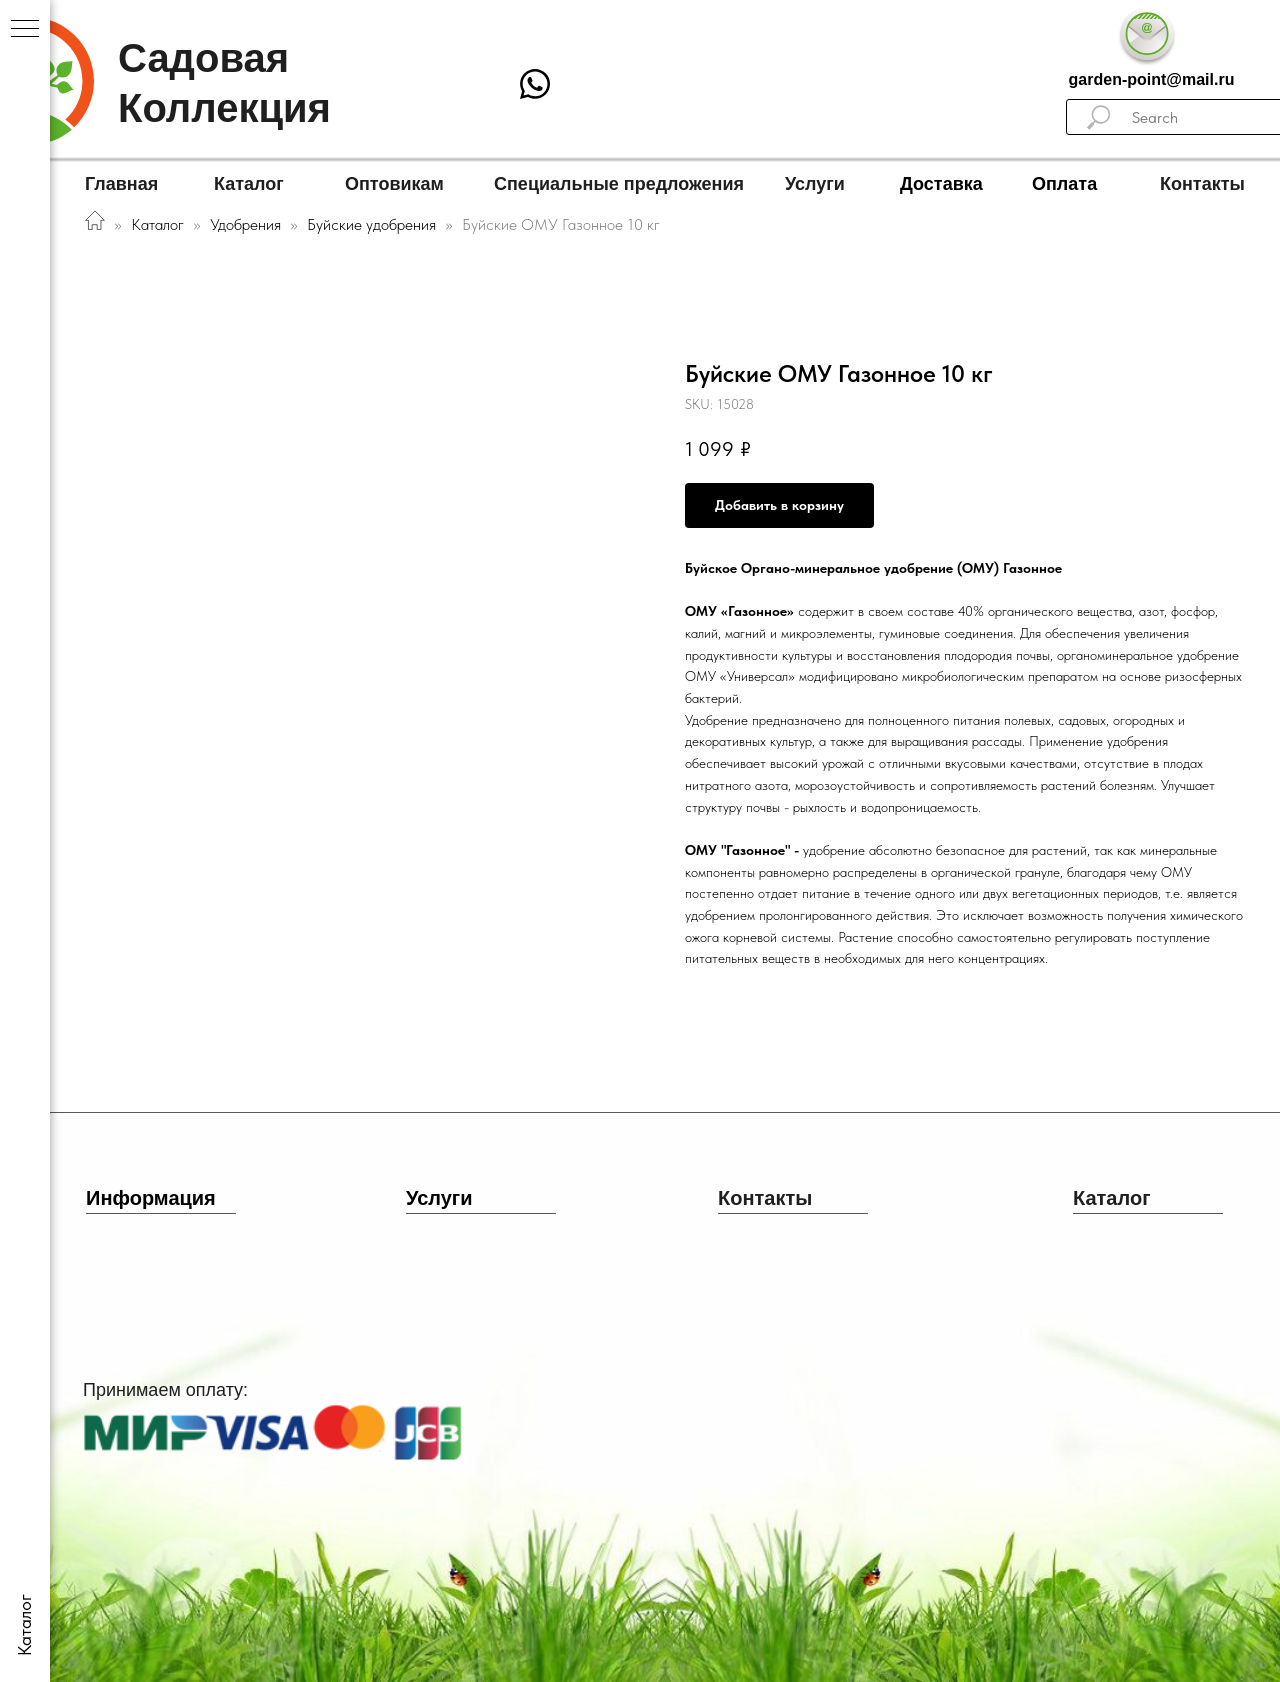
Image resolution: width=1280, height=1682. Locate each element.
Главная (121, 184)
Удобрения (245, 224)
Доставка (941, 184)
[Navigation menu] (25, 30)
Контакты (1202, 184)
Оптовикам (394, 184)
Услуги (815, 184)
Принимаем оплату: (165, 1390)
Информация (151, 1198)
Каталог (249, 184)
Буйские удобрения (373, 224)
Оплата (1064, 184)
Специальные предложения (619, 184)
